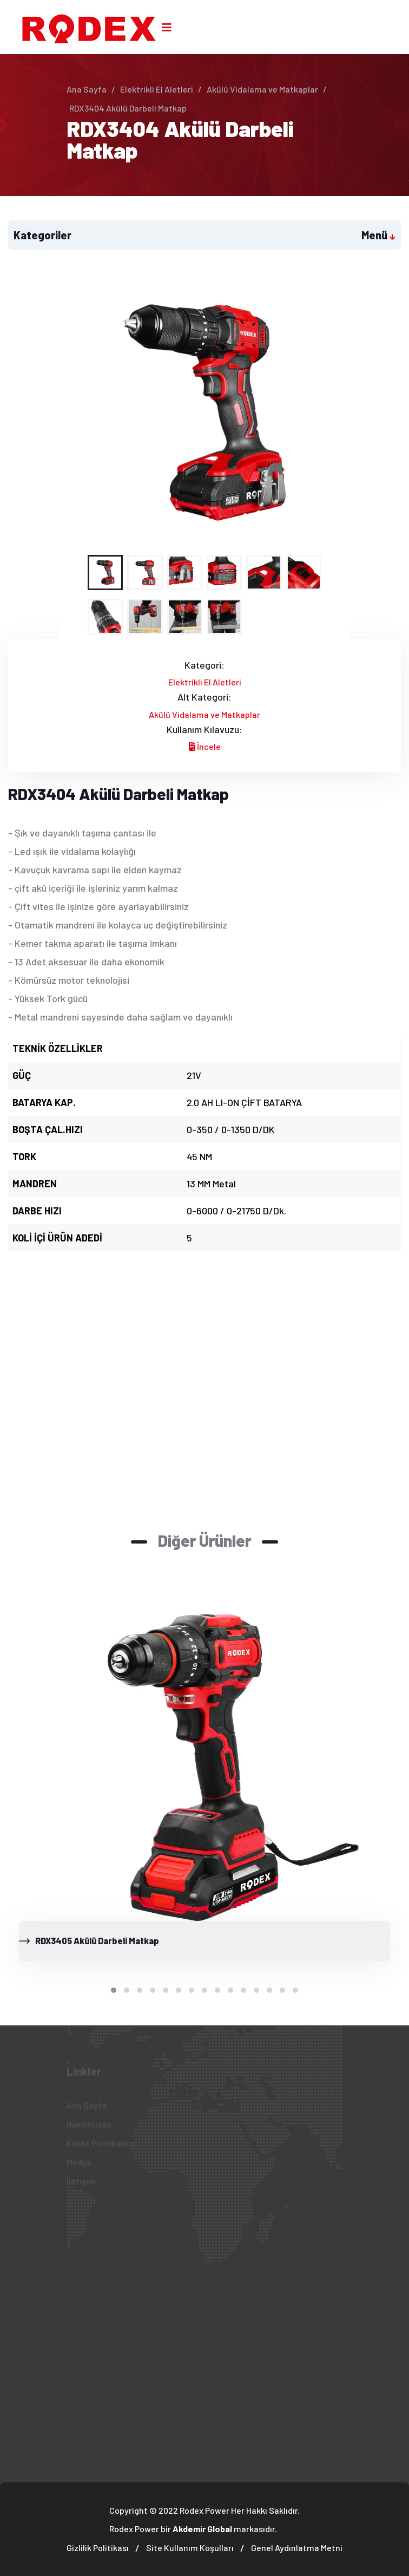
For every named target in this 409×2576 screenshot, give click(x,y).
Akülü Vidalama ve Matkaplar (262, 89)
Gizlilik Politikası (98, 2547)
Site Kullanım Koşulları (190, 2547)
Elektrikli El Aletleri (156, 89)
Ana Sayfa (87, 89)
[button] (113, 1990)
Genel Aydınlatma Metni (296, 2547)
